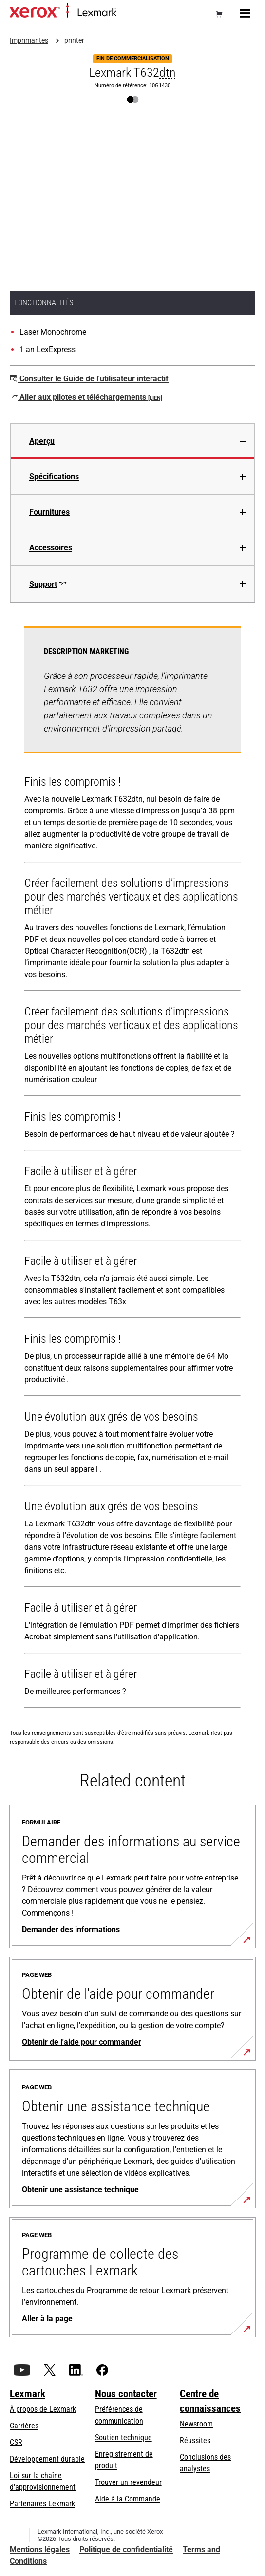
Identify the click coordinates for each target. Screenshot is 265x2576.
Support (48, 584)
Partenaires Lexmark (42, 2503)
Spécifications (54, 476)
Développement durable (47, 2458)
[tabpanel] (132, 1169)
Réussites (195, 2440)
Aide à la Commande (127, 2498)
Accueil (125, 13)
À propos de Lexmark (43, 2409)
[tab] (132, 441)
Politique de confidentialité (126, 2549)
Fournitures (49, 512)
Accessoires (50, 547)
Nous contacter (126, 2394)
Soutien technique (123, 2437)
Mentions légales (40, 2549)
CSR (16, 2442)
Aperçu (42, 441)
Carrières (24, 2425)
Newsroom (196, 2423)
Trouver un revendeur (128, 2482)
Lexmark (27, 2394)
